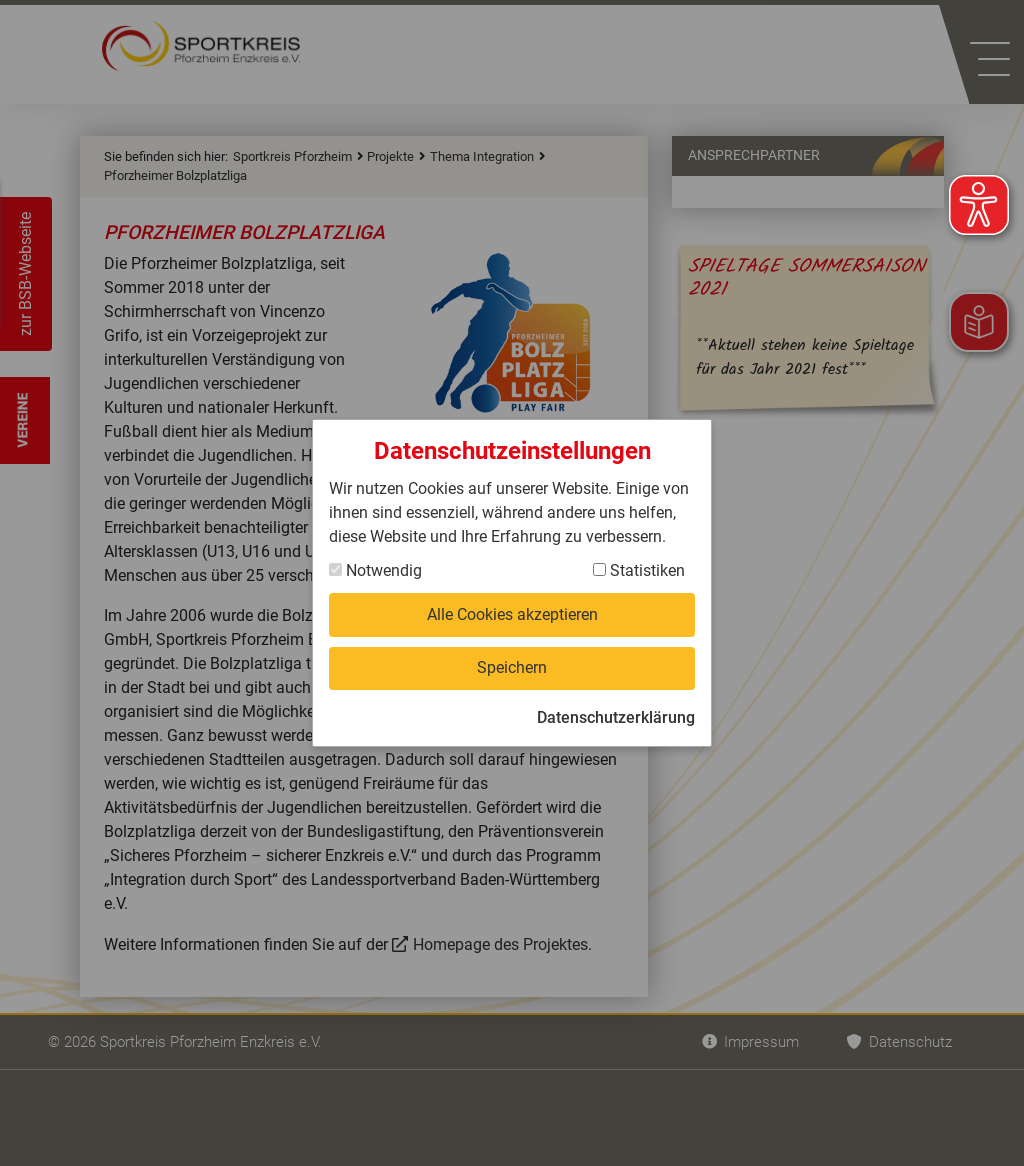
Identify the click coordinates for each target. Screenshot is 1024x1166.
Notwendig (375, 570)
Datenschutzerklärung (616, 717)
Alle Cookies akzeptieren (512, 614)
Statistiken (639, 570)
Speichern (512, 667)
